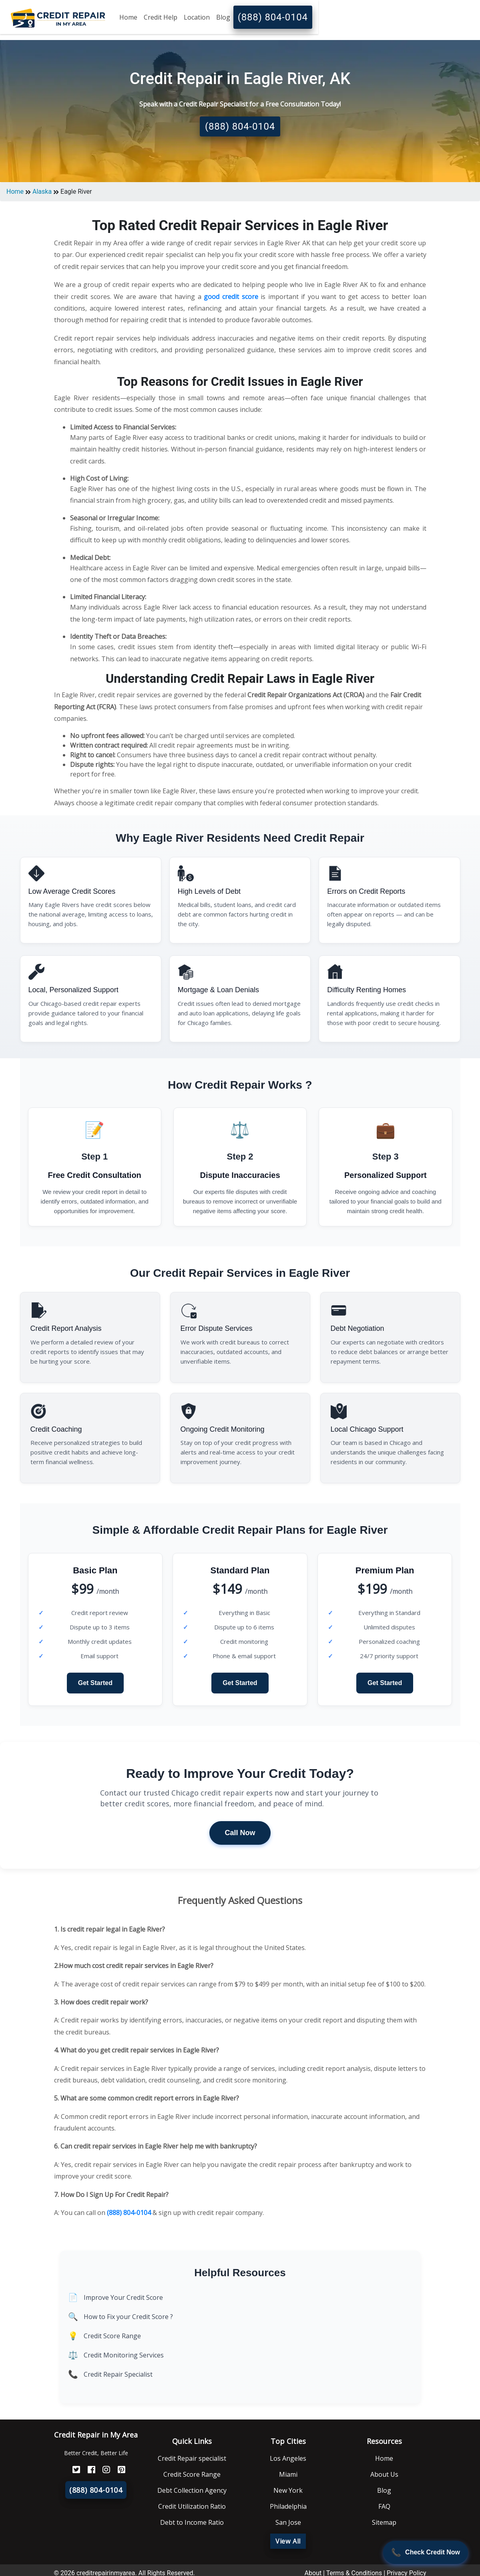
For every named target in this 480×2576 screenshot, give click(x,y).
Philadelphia (288, 2506)
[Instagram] (103, 2470)
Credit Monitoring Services (124, 2355)
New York (288, 2490)
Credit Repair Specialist (118, 2374)
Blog (223, 17)
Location (197, 17)
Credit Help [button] (160, 17)
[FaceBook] (88, 2470)
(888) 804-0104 (273, 17)
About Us (384, 2474)
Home (128, 17)
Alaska (42, 191)
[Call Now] (425, 2552)
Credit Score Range (112, 2335)
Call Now (240, 1833)
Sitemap (384, 2522)
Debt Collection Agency (192, 2490)
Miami (288, 2474)
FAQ (384, 2506)
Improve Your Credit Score (123, 2297)
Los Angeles (288, 2458)
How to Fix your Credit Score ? (128, 2316)
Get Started (95, 1682)
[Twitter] (73, 2470)
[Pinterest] (118, 2470)
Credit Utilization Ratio (192, 2506)
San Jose (288, 2522)
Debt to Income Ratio (192, 2522)
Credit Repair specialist (192, 2458)
